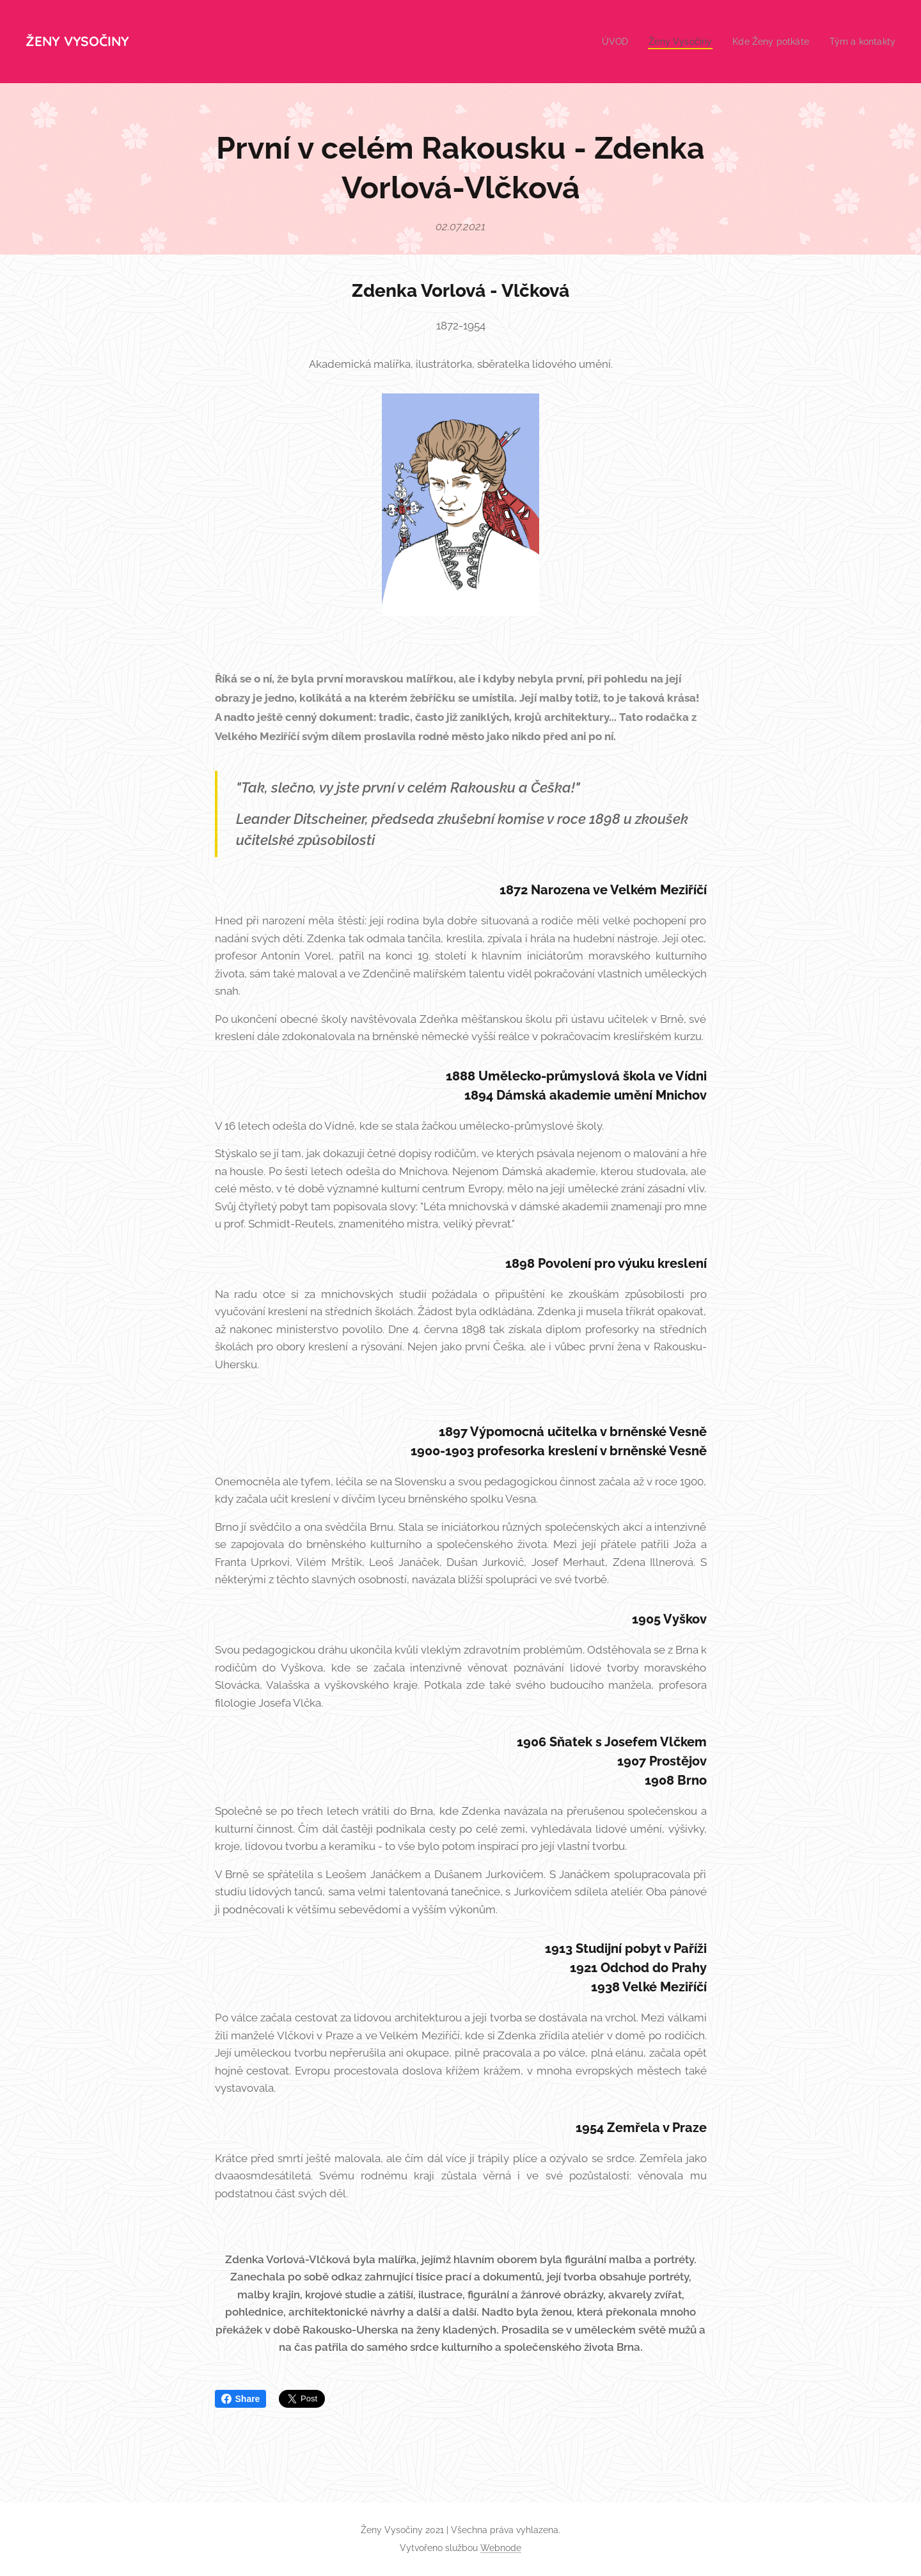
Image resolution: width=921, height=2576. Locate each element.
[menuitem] (603, 42)
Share (240, 2399)
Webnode (500, 2548)
